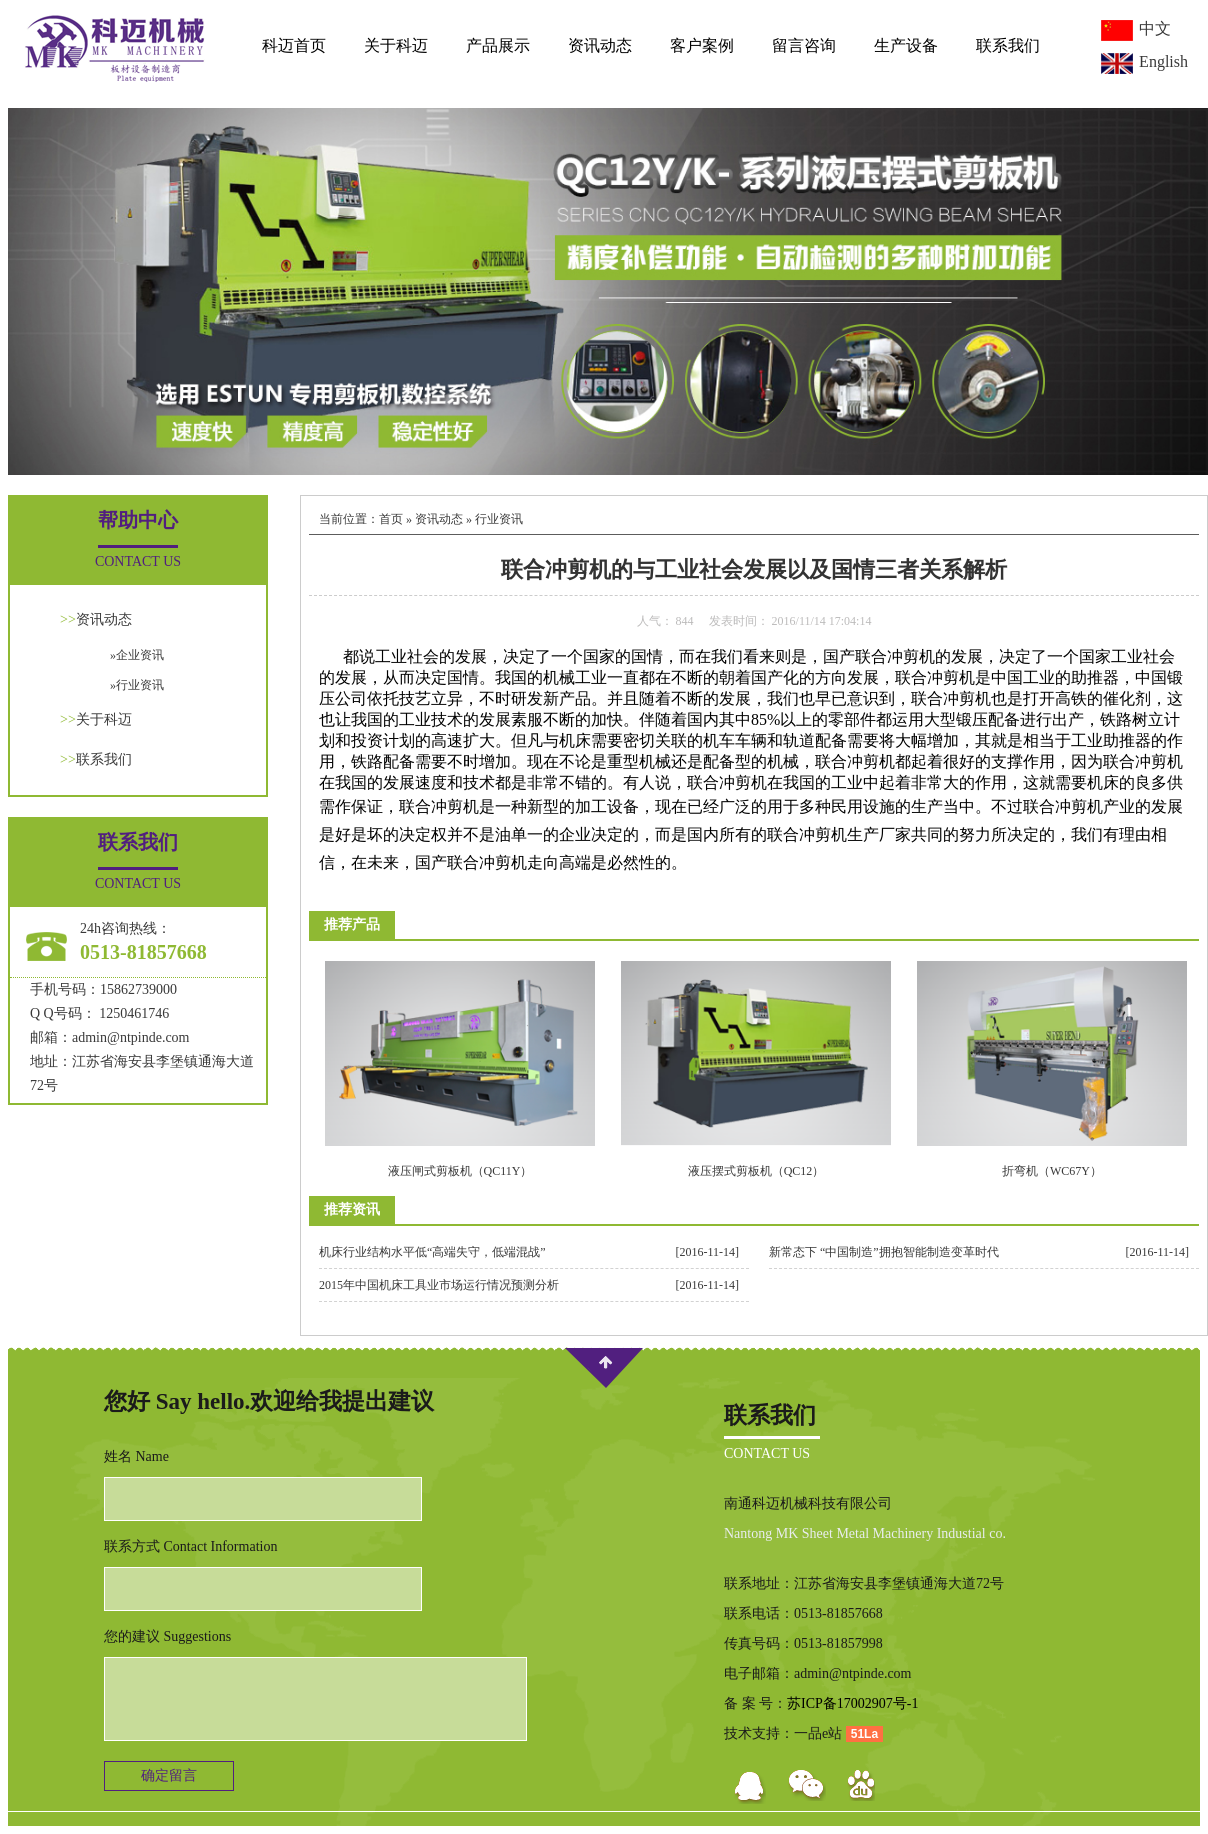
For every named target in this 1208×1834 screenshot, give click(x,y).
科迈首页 (294, 45)
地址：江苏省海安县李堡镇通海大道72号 (142, 1073)
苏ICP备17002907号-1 (852, 1703)
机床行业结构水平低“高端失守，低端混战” (432, 1252)
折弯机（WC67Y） (1052, 1171)
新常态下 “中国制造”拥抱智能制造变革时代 (884, 1252)
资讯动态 (600, 45)
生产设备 (906, 45)
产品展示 (498, 45)
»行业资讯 (137, 685)
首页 (391, 519)
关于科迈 (396, 45)
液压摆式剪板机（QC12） (756, 1171)
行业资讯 (499, 519)
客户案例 (702, 45)
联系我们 (1008, 45)
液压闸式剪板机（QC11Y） (460, 1171)
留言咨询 (804, 45)
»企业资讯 (137, 655)
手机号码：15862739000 (103, 989)
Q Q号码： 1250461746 (99, 1013)
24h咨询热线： (125, 928)
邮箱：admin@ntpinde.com (109, 1037)
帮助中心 (138, 520)
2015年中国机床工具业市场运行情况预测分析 (439, 1285)
